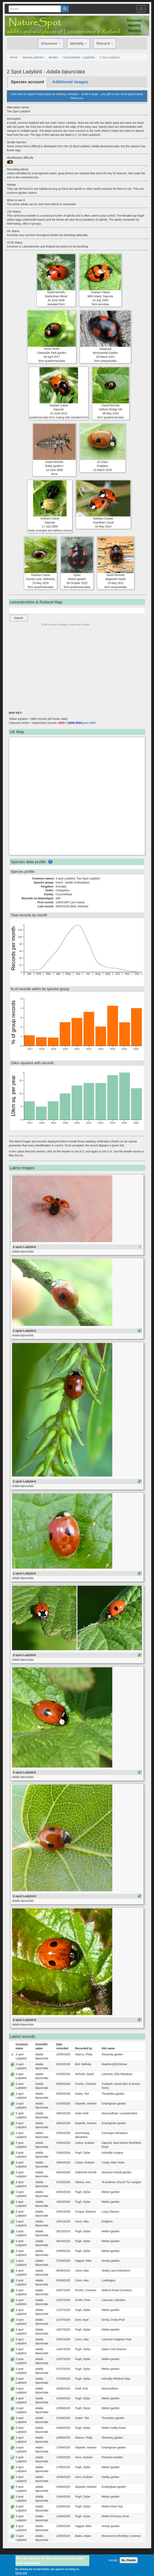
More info (21, 2573)
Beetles (53, 57)
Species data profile (28, 862)
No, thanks (129, 2560)
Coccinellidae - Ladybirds (79, 57)
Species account (27, 81)
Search (18, 618)
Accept (113, 2560)
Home (13, 57)
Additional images (70, 81)
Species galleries (33, 57)
